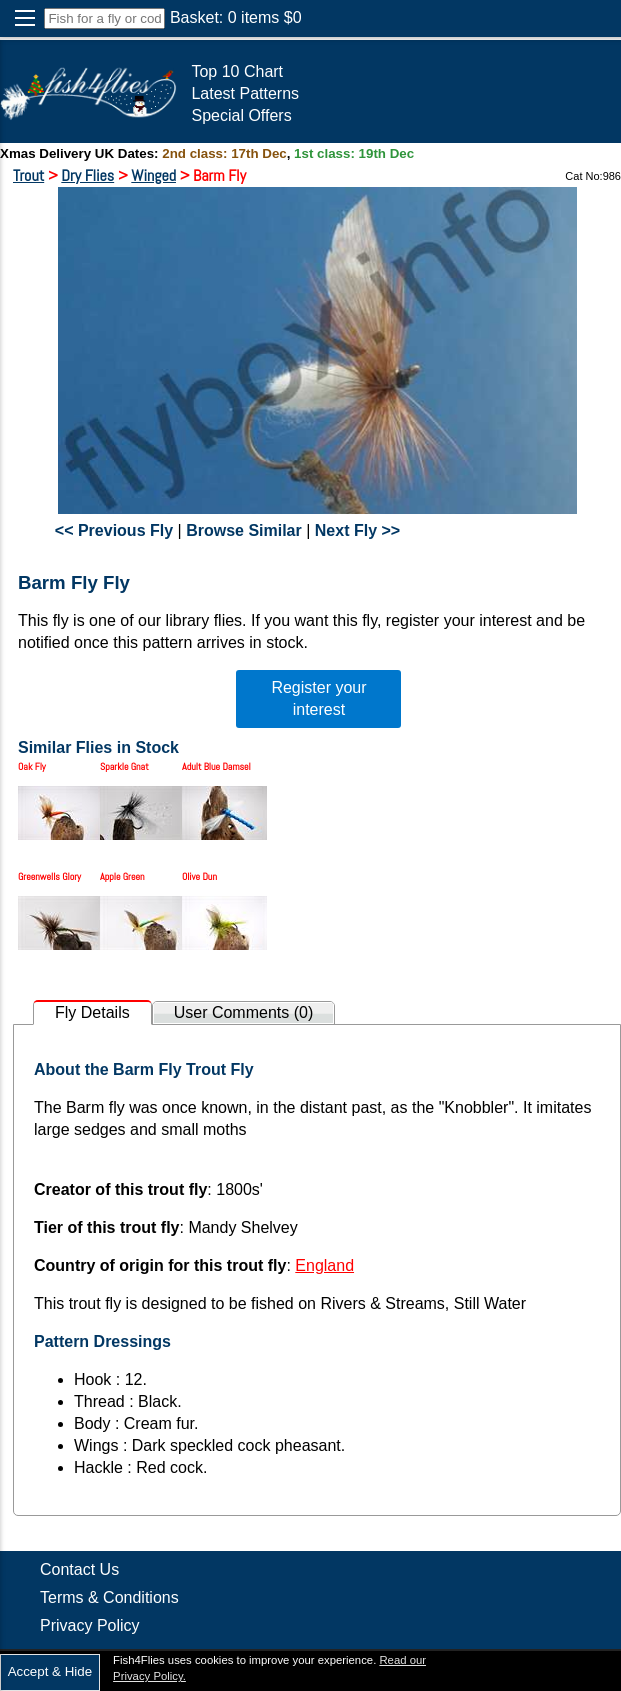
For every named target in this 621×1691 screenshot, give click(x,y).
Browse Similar (244, 530)
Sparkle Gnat (124, 766)
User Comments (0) (244, 1012)
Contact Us (79, 1569)
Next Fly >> (357, 530)
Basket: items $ (236, 17)
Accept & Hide (50, 1671)
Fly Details (92, 1012)
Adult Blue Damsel (216, 766)
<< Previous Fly (114, 530)
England (324, 1265)
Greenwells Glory (49, 876)
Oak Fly (32, 766)
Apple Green (122, 876)
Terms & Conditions (109, 1597)
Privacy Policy (90, 1625)
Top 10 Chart (237, 71)
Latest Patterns (245, 93)
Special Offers (241, 115)
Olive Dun (199, 876)
